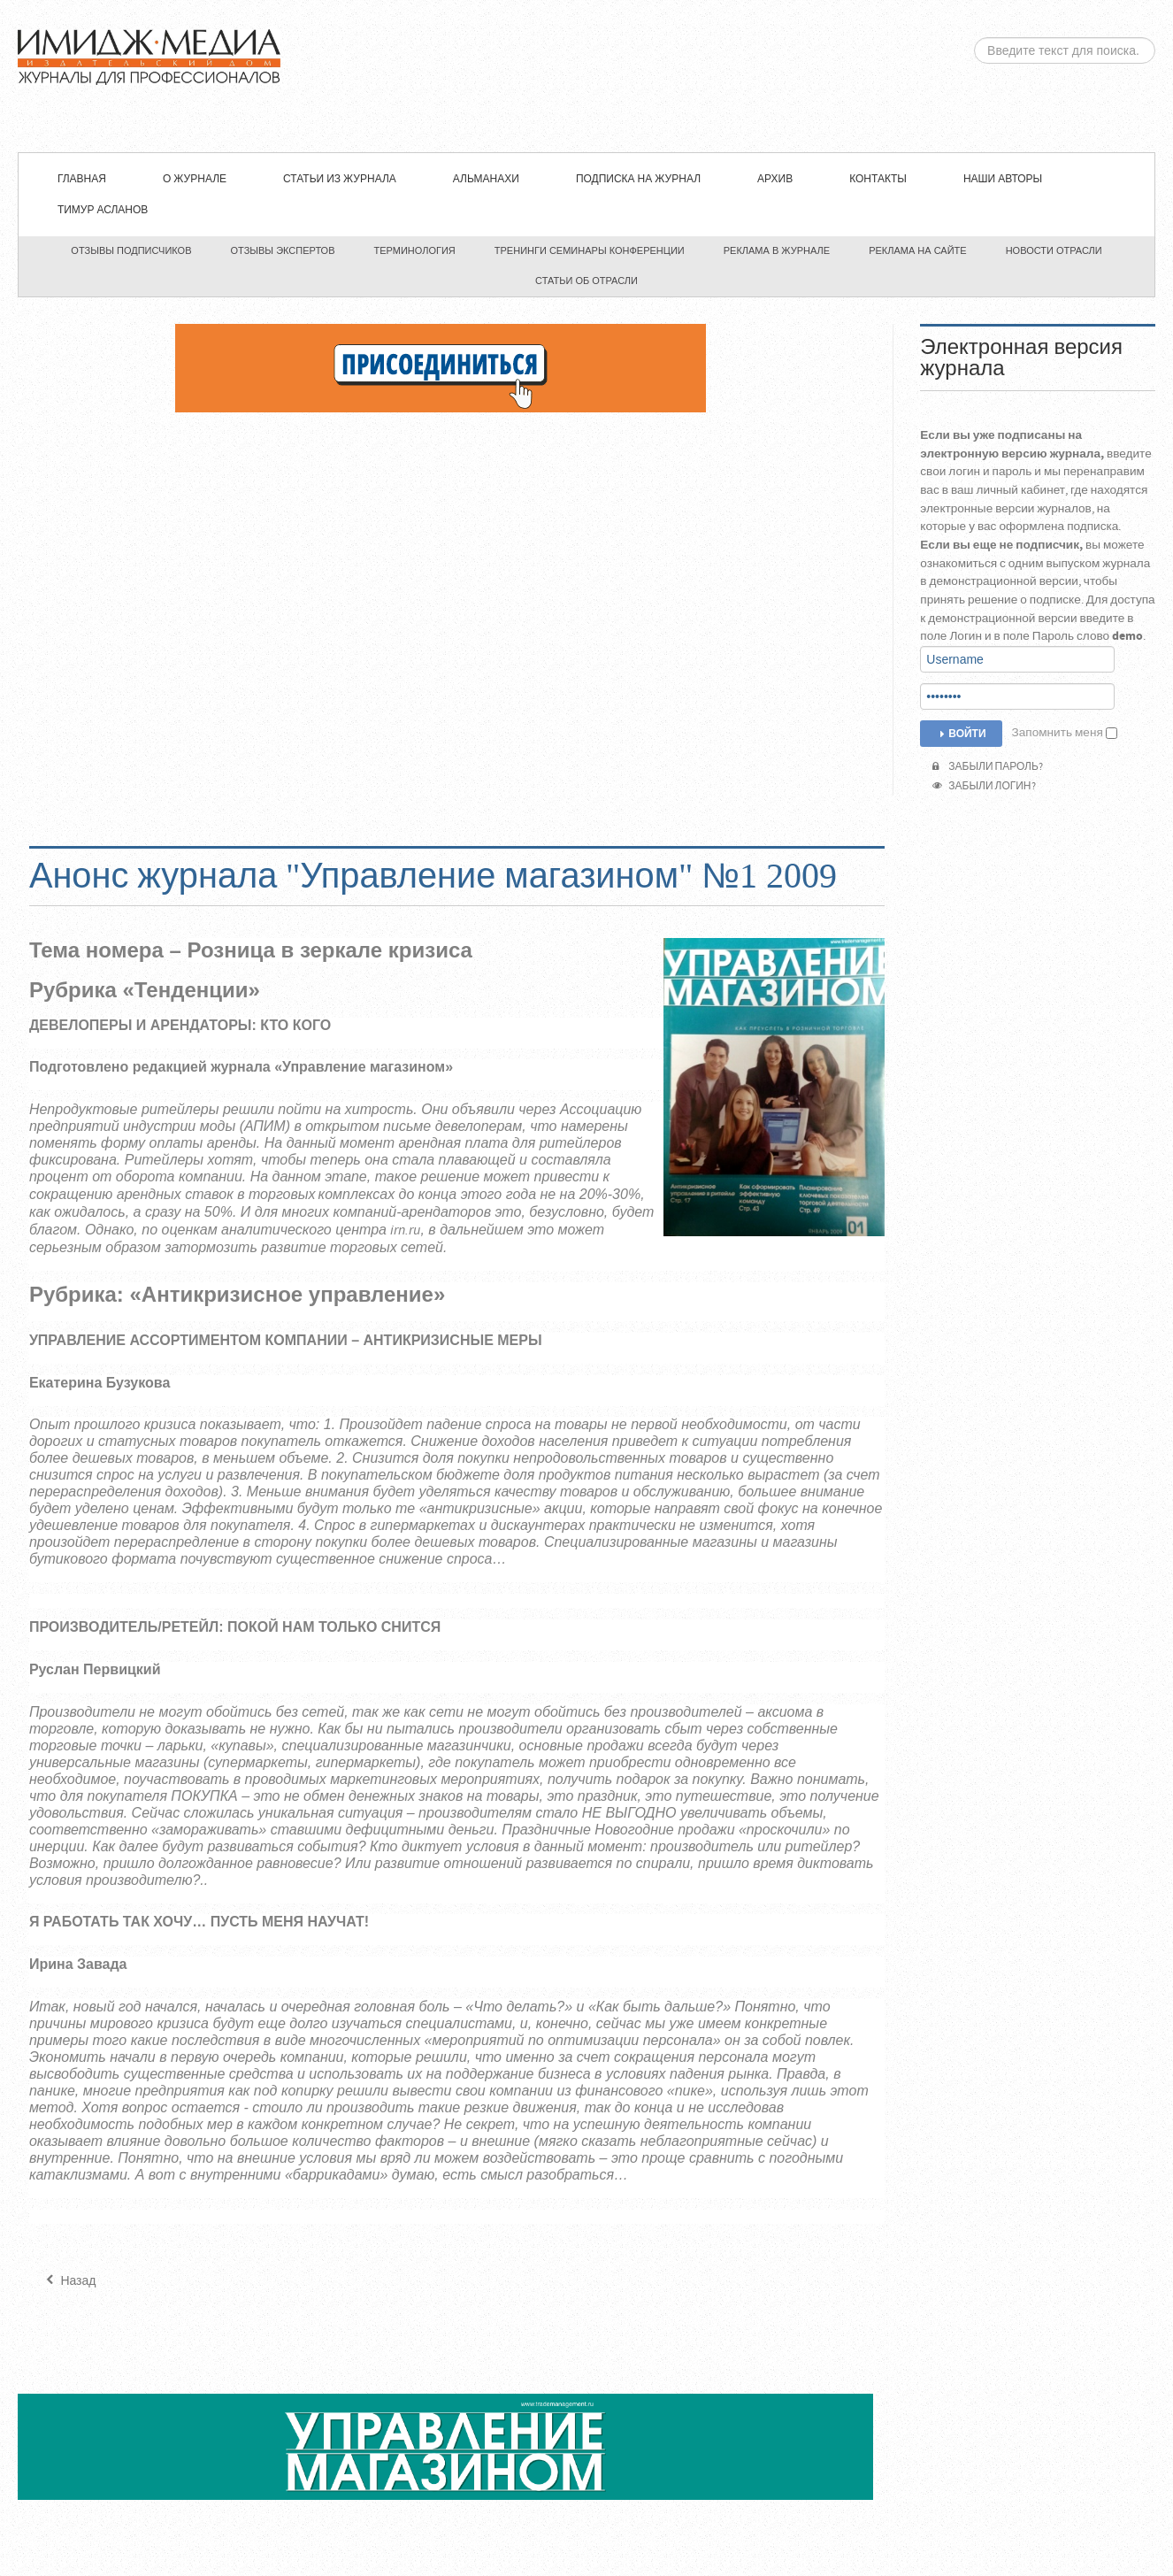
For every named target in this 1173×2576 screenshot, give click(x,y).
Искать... (974, 37)
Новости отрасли (1054, 250)
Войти (960, 734)
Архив (775, 179)
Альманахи (486, 179)
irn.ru (405, 1230)
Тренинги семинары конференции (589, 250)
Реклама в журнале (777, 250)
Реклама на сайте (918, 250)
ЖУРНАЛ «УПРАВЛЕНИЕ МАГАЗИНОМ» (586, 76)
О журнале (194, 179)
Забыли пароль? (987, 766)
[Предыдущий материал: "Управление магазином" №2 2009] (69, 2281)
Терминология (415, 250)
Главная (82, 179)
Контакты (878, 179)
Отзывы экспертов (283, 250)
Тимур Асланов (103, 210)
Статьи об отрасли (586, 280)
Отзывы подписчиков (131, 250)
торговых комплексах (322, 1195)
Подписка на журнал (638, 179)
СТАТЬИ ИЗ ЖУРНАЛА (339, 179)
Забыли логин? (983, 786)
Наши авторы (1002, 179)
